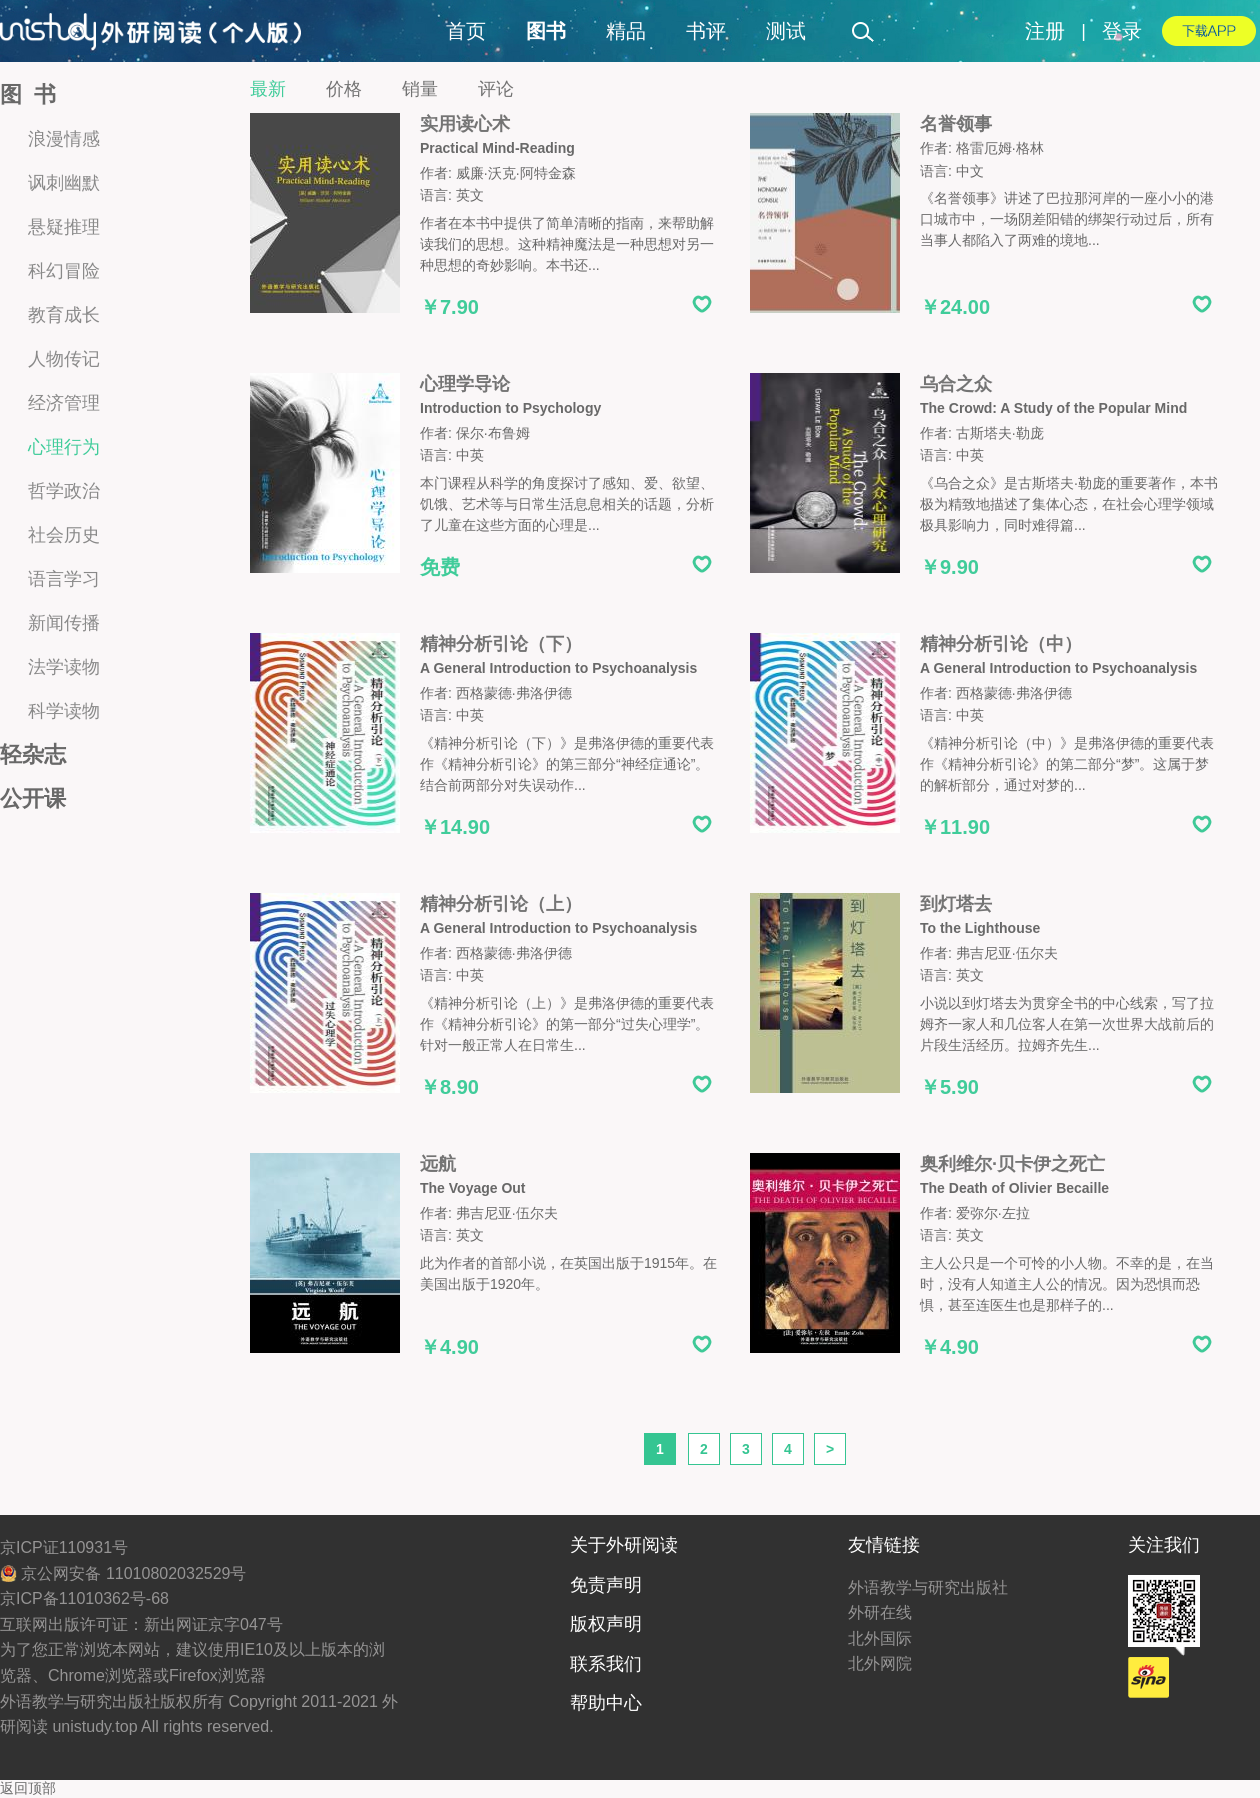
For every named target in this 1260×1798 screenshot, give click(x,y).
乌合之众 (956, 384)
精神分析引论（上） (501, 904)
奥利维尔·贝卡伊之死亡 (1012, 1164)
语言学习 (64, 579)
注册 (1045, 31)
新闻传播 (64, 623)
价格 (344, 89)
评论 (496, 89)
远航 (438, 1164)
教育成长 (64, 315)
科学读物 (64, 711)
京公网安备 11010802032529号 (123, 1573)
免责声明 (606, 1585)
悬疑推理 (64, 227)
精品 (626, 31)
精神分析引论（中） (1001, 644)
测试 (786, 31)
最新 (268, 89)
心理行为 (64, 447)
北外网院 (880, 1663)
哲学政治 (64, 491)
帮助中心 (606, 1703)
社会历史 (64, 535)
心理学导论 (465, 384)
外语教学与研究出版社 (928, 1587)
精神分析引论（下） (501, 644)
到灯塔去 (956, 904)
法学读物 (64, 667)
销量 (420, 89)
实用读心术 (465, 124)
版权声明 (606, 1624)
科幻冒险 (64, 271)
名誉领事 (956, 124)
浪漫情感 (64, 139)
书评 (706, 31)
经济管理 (64, 403)
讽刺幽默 (64, 183)
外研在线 (880, 1612)
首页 (466, 31)
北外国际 (880, 1638)
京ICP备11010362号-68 (84, 1598)
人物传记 (64, 359)
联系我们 (606, 1664)
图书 (546, 31)
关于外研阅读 (624, 1545)
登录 (1122, 31)
